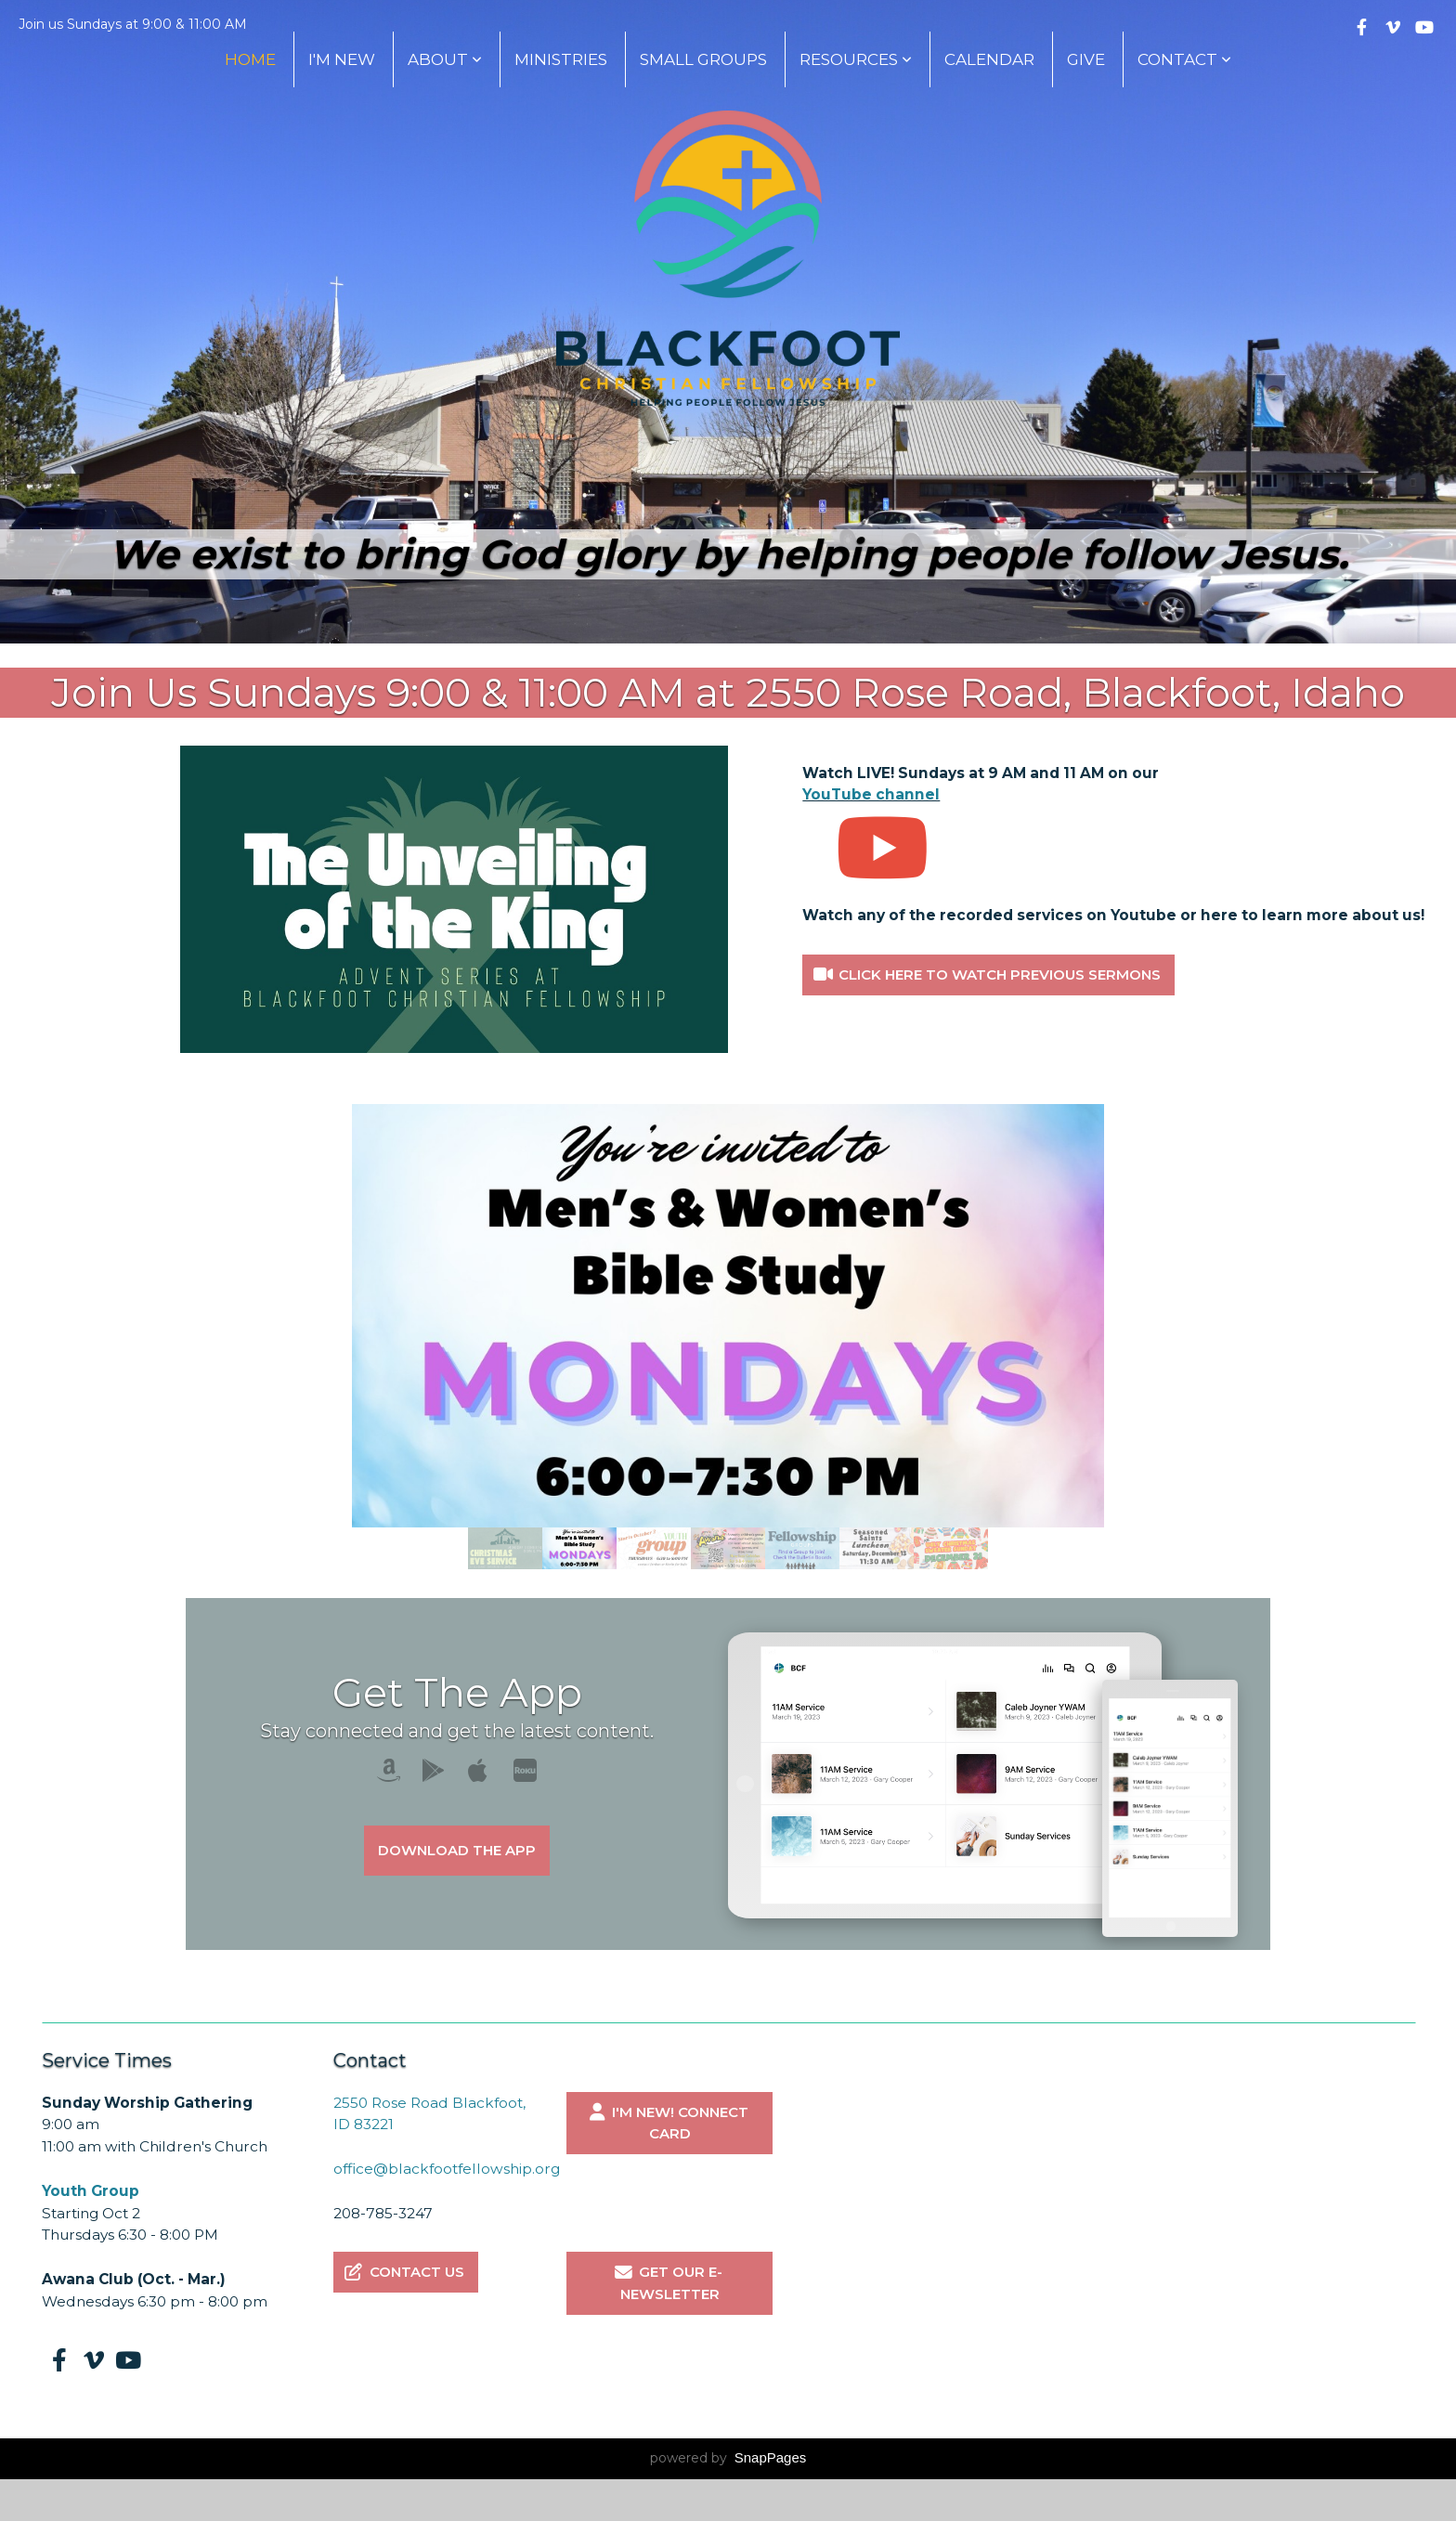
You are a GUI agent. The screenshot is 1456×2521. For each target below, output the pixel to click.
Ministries (560, 59)
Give (1086, 59)
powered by (728, 2458)
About (445, 59)
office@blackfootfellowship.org (448, 2168)
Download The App (457, 1850)
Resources (856, 59)
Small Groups (703, 59)
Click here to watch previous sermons (986, 974)
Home (250, 59)
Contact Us (403, 2272)
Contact (1184, 59)
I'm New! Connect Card (667, 2123)
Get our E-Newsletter (667, 2283)
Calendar (989, 59)
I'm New (341, 59)
